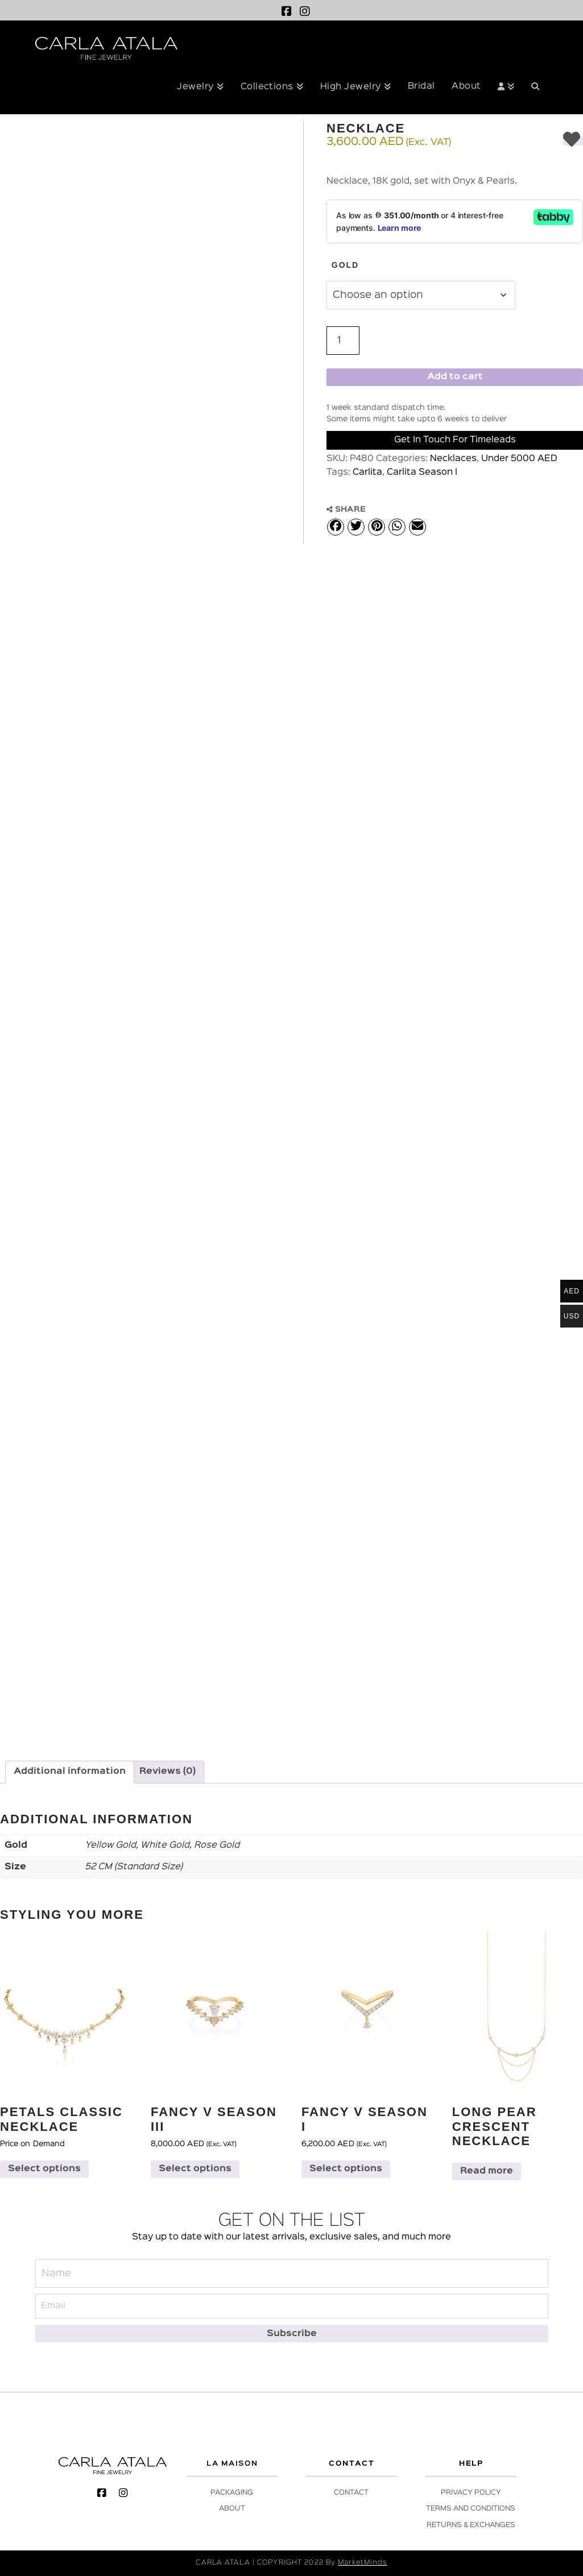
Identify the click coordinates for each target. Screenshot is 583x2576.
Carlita (367, 472)
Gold (345, 264)
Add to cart (455, 377)
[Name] (291, 2273)
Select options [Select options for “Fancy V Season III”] (195, 2169)
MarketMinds (362, 2563)
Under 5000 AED (519, 459)
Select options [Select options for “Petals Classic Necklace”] (44, 2169)
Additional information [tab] (70, 1772)
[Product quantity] (342, 340)
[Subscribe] (291, 2333)
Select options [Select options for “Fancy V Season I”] (345, 2169)
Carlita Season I (422, 472)
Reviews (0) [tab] (167, 1772)
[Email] (291, 2306)
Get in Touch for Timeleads (455, 440)
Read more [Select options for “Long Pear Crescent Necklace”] (486, 2171)
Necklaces (453, 459)
